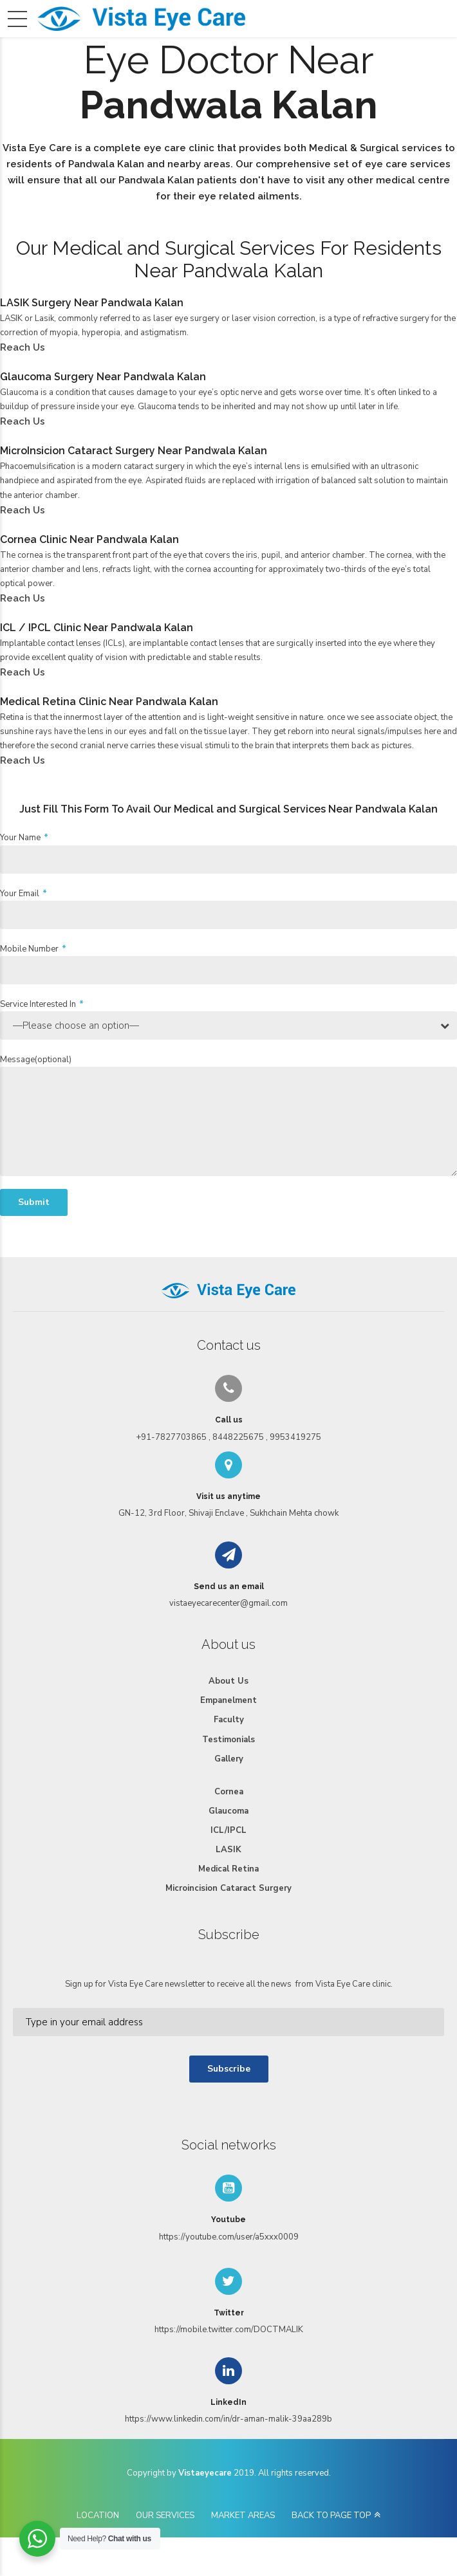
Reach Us (22, 347)
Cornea (228, 1792)
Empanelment (228, 1700)
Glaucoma (228, 1811)
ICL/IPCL (228, 1830)
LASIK (228, 1849)
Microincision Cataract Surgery (228, 1888)
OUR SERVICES (165, 2515)
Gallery (228, 1759)
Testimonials (228, 1739)
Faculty (229, 1719)
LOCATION (98, 2515)
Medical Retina (228, 1869)
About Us (228, 1681)
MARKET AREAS (243, 2515)
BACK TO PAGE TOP (331, 2515)
